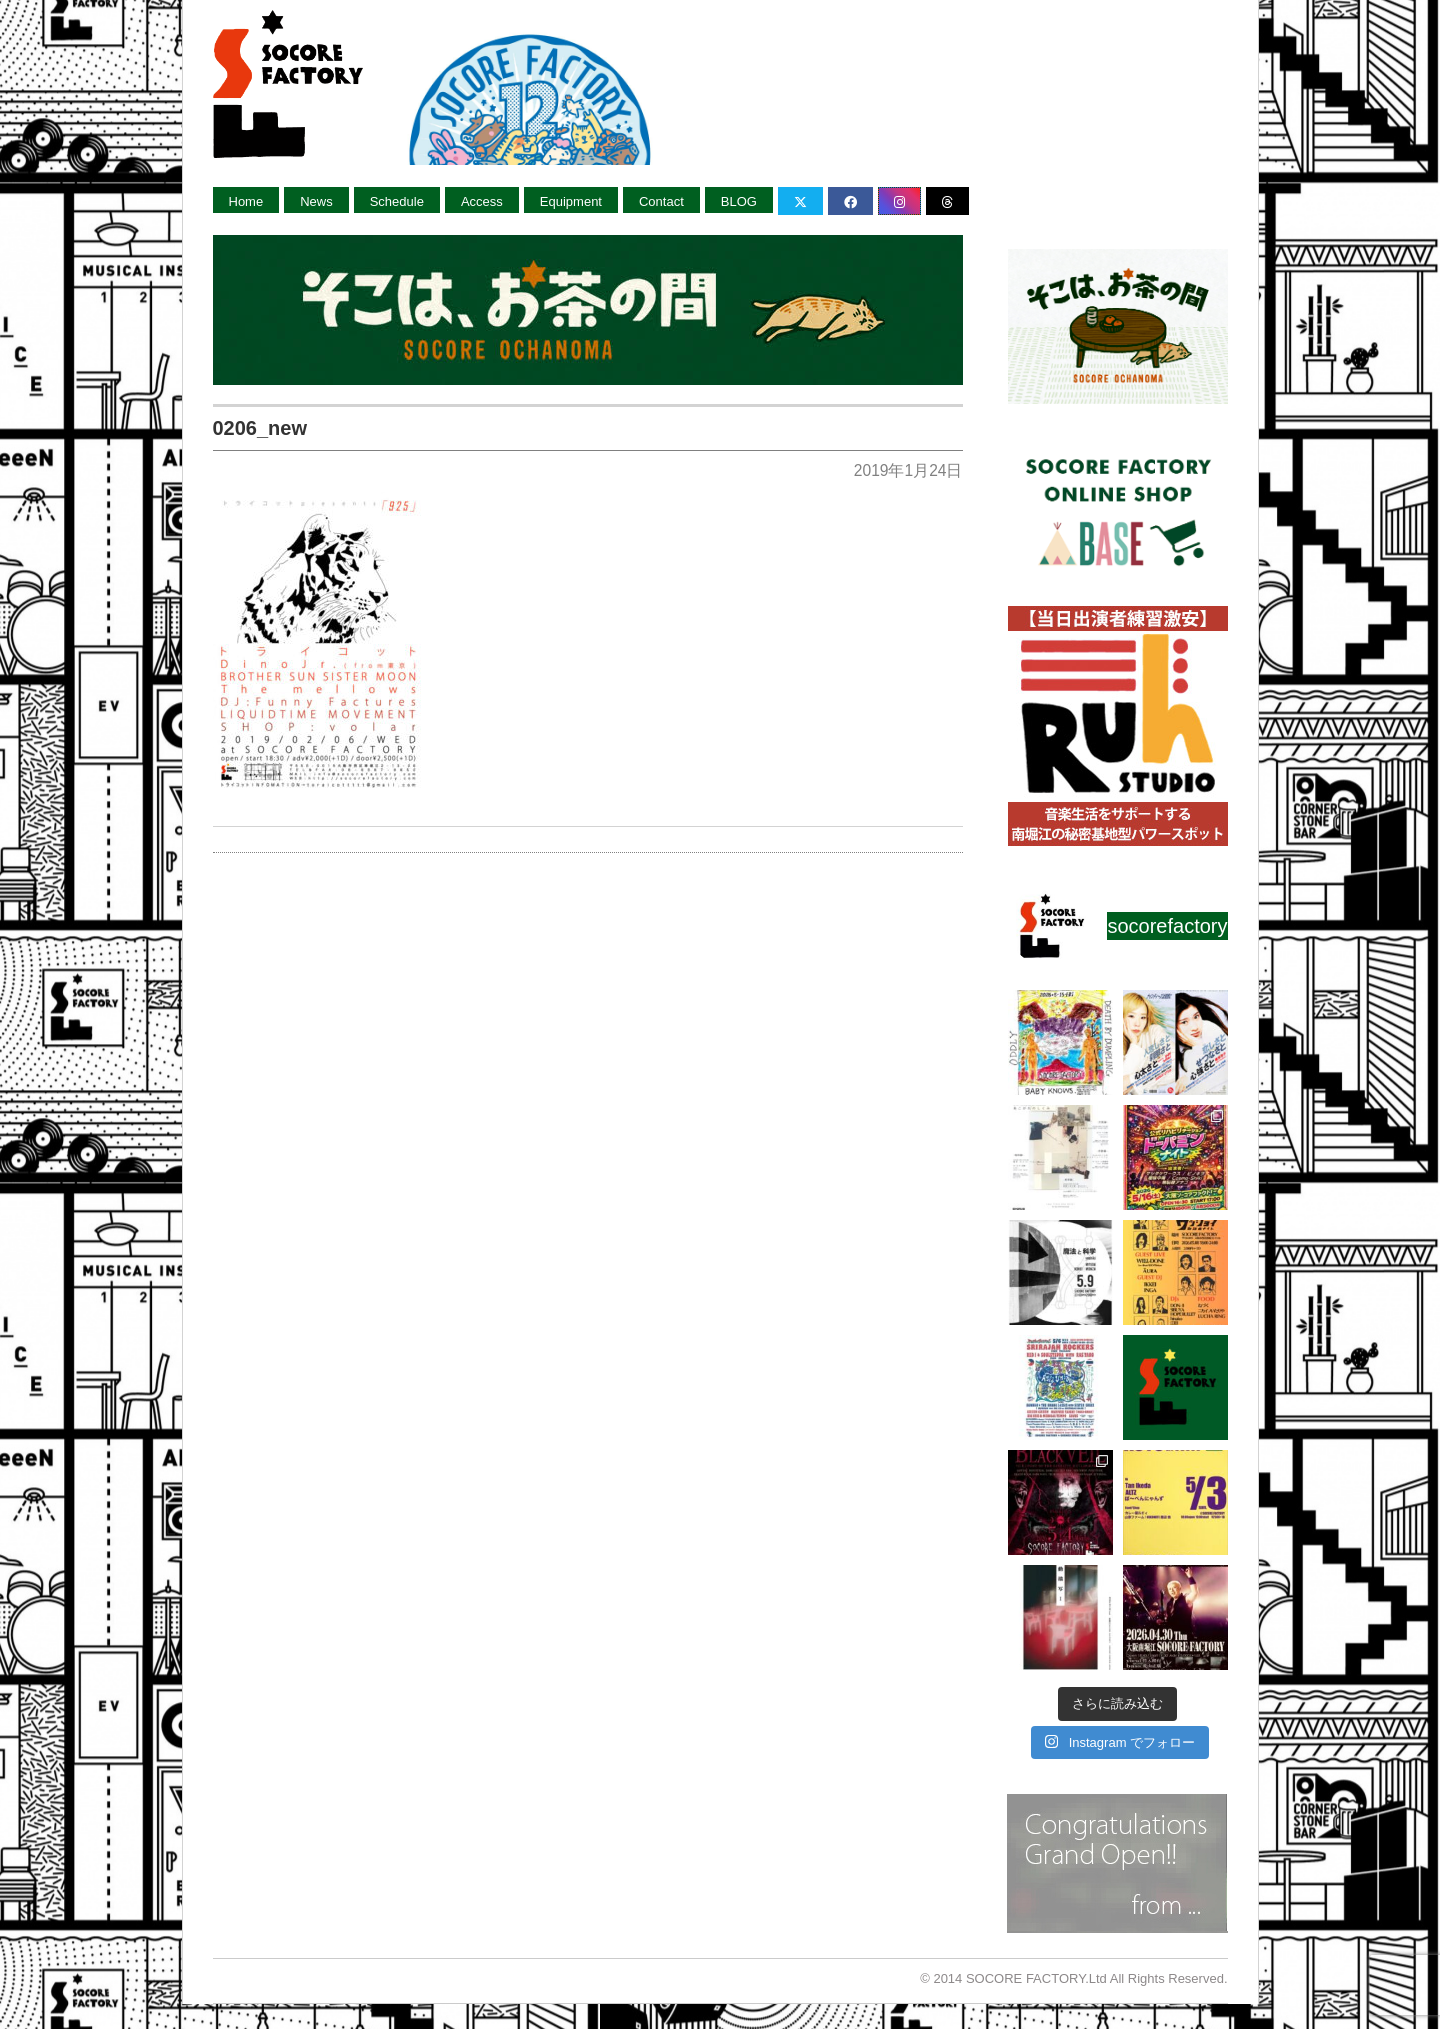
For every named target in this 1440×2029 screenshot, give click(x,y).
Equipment (571, 201)
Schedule (397, 201)
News (316, 201)
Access (482, 201)
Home (246, 201)
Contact (661, 201)
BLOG (739, 201)
